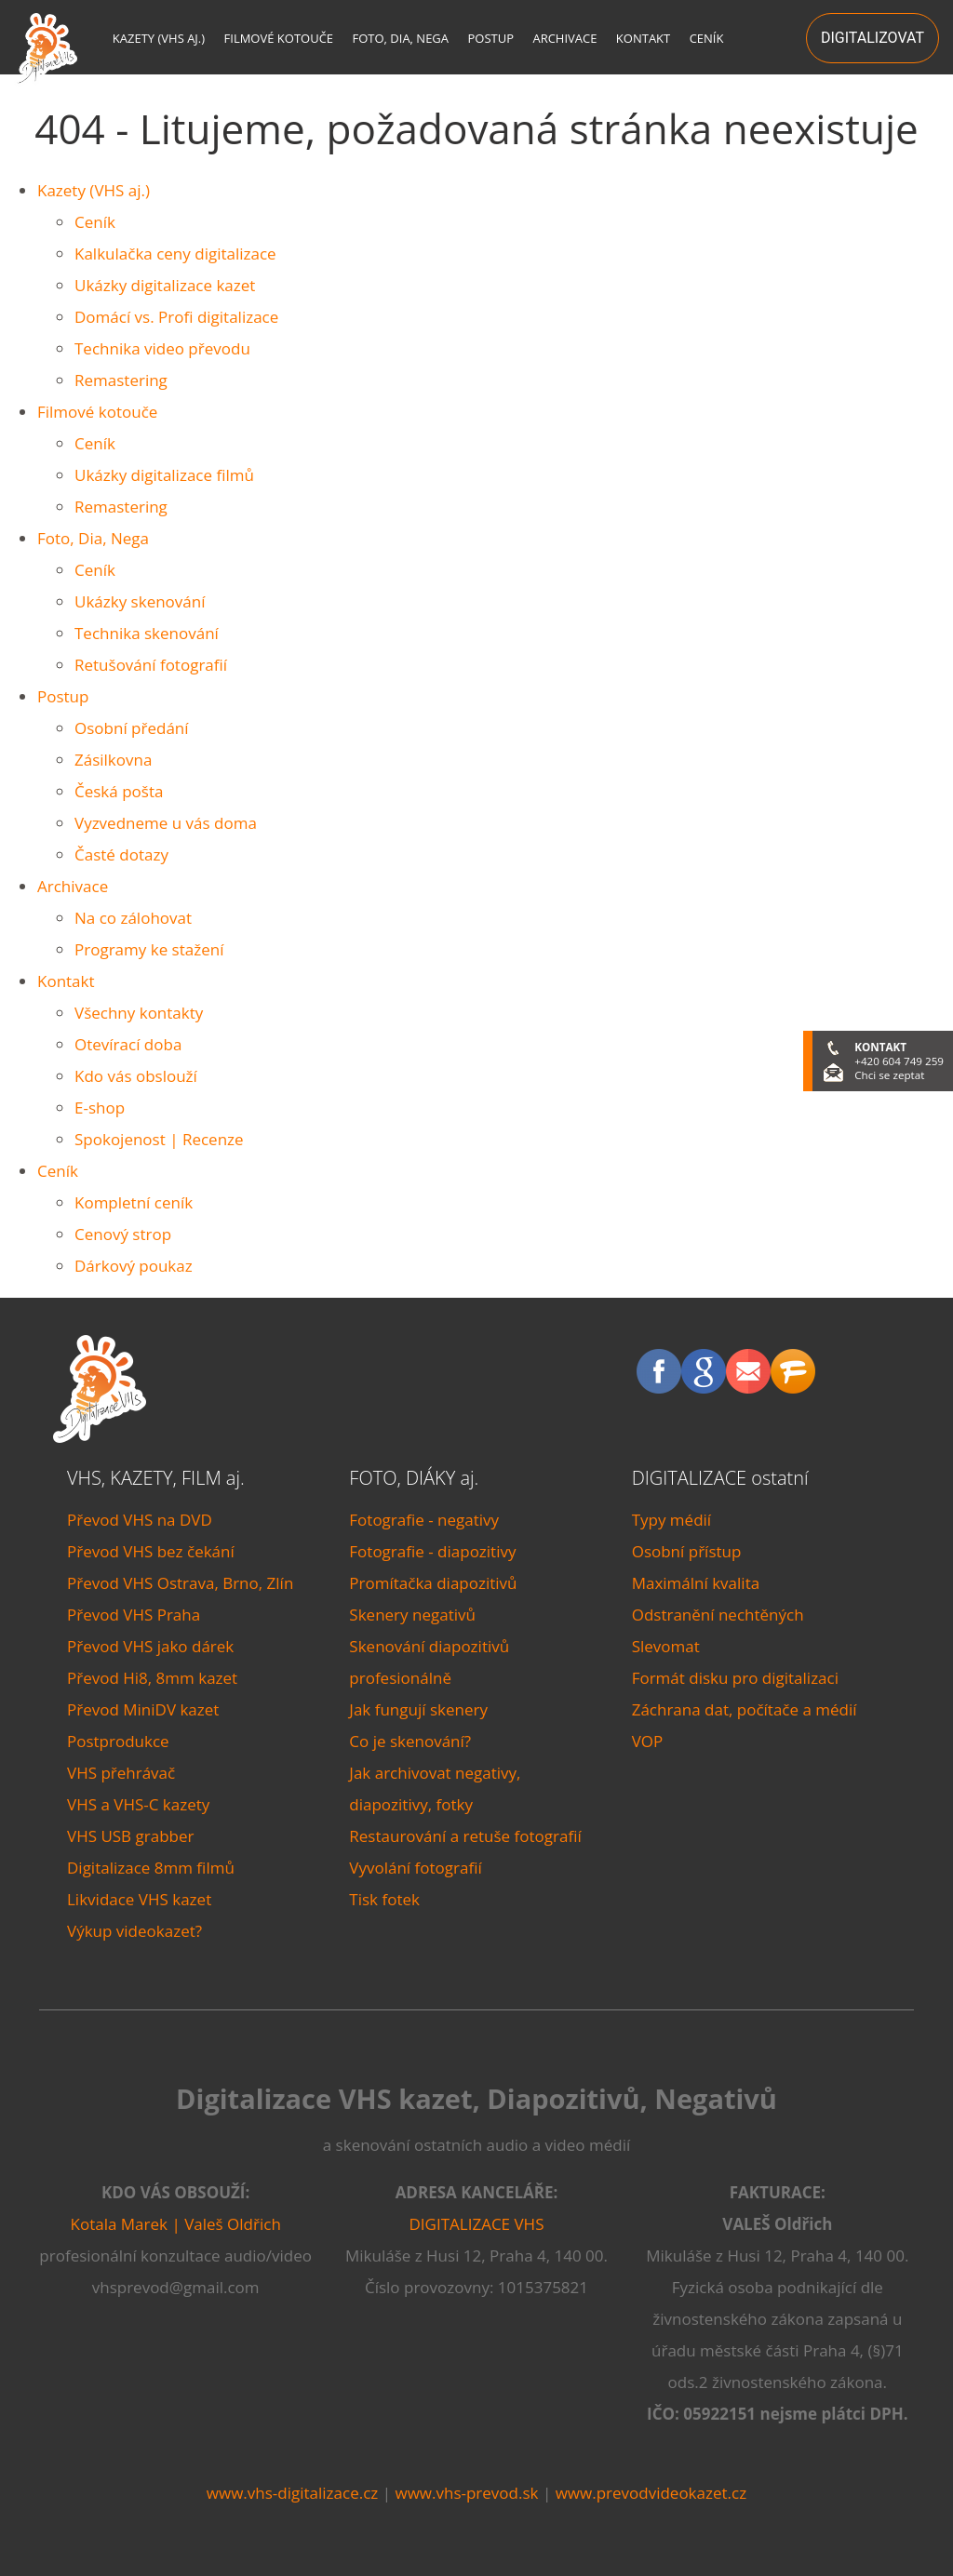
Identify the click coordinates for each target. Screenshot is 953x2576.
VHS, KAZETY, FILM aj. (156, 1477)
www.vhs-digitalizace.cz (292, 2492)
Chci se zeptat (889, 1075)
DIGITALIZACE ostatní (720, 1477)
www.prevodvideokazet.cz (651, 2492)
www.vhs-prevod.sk (466, 2492)
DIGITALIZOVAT (872, 38)
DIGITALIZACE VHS (476, 2224)
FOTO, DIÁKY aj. (413, 1477)
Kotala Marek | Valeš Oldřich (176, 2224)
